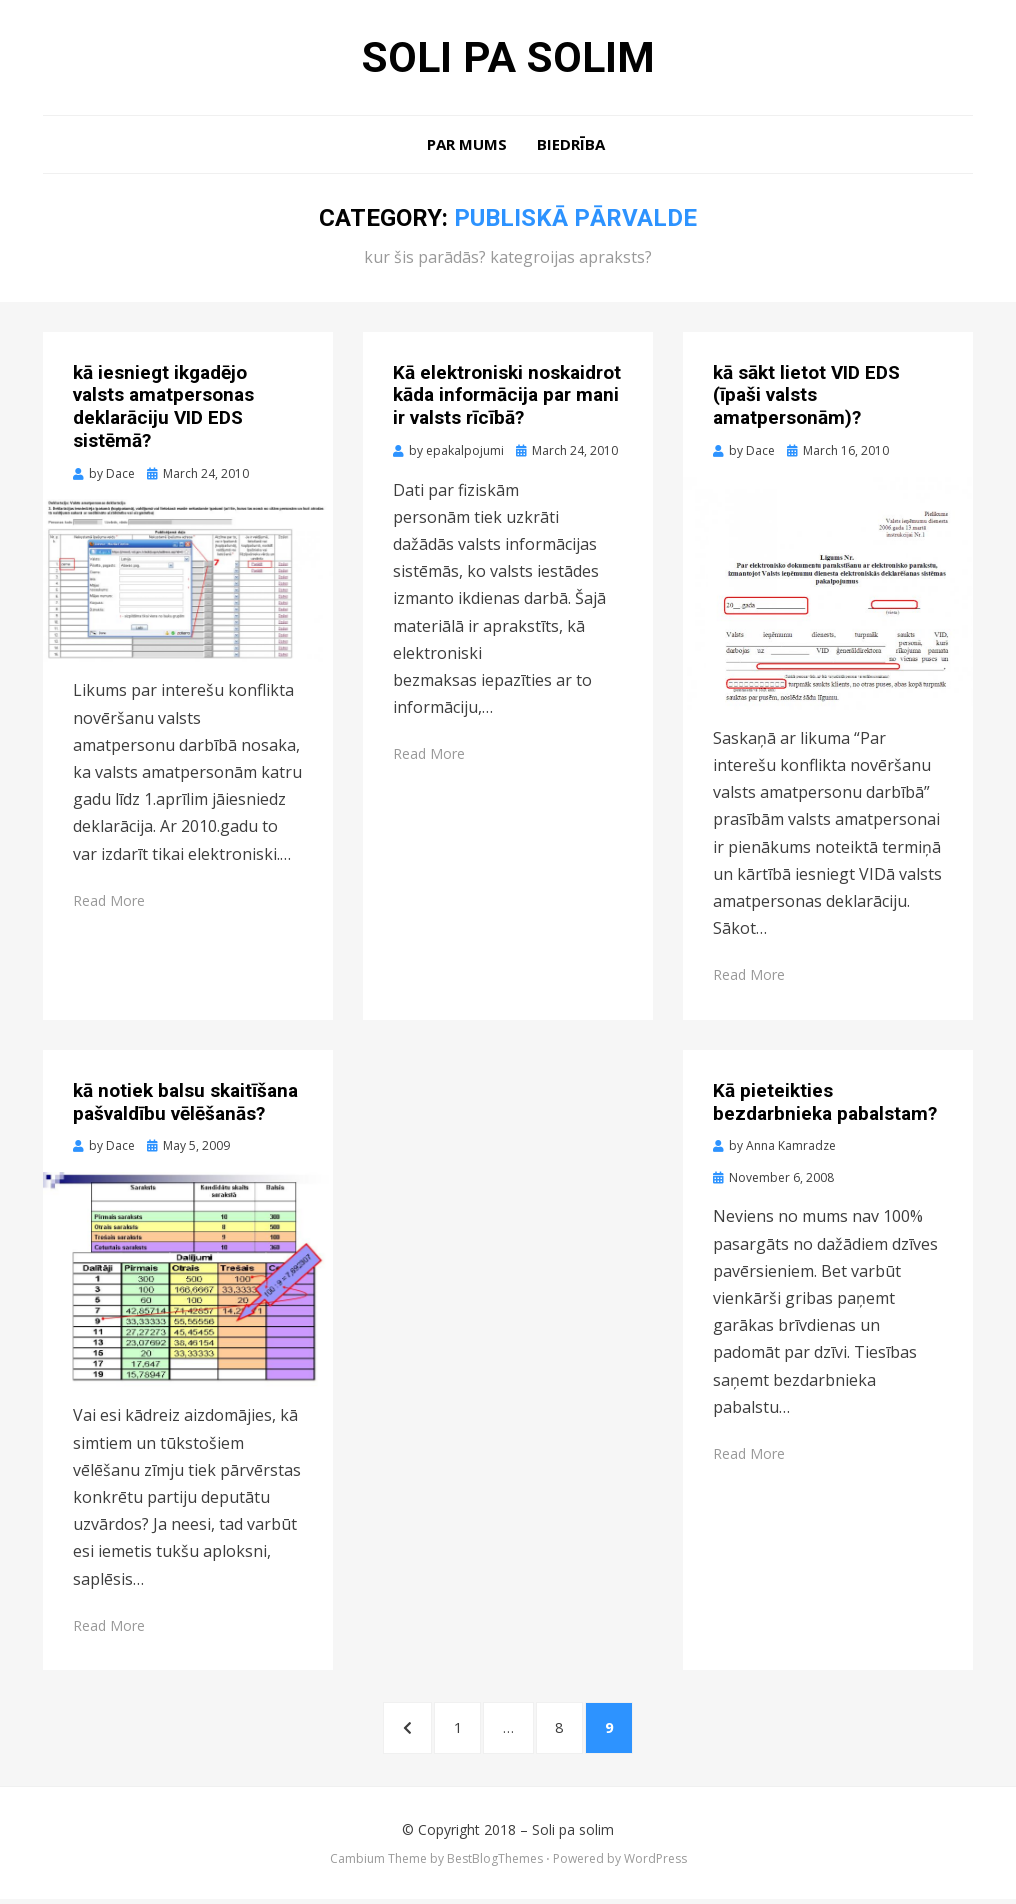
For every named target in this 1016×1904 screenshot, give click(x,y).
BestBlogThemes (495, 1862)
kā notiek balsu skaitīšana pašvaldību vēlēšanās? (185, 1104)
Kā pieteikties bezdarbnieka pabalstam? (825, 1104)
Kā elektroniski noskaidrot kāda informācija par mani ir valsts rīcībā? (507, 397)
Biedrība (571, 146)
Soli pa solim (508, 58)
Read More (109, 902)
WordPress (655, 1862)
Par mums (467, 146)
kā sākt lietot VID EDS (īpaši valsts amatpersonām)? (806, 397)
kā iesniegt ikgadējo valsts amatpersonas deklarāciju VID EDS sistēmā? (163, 408)
